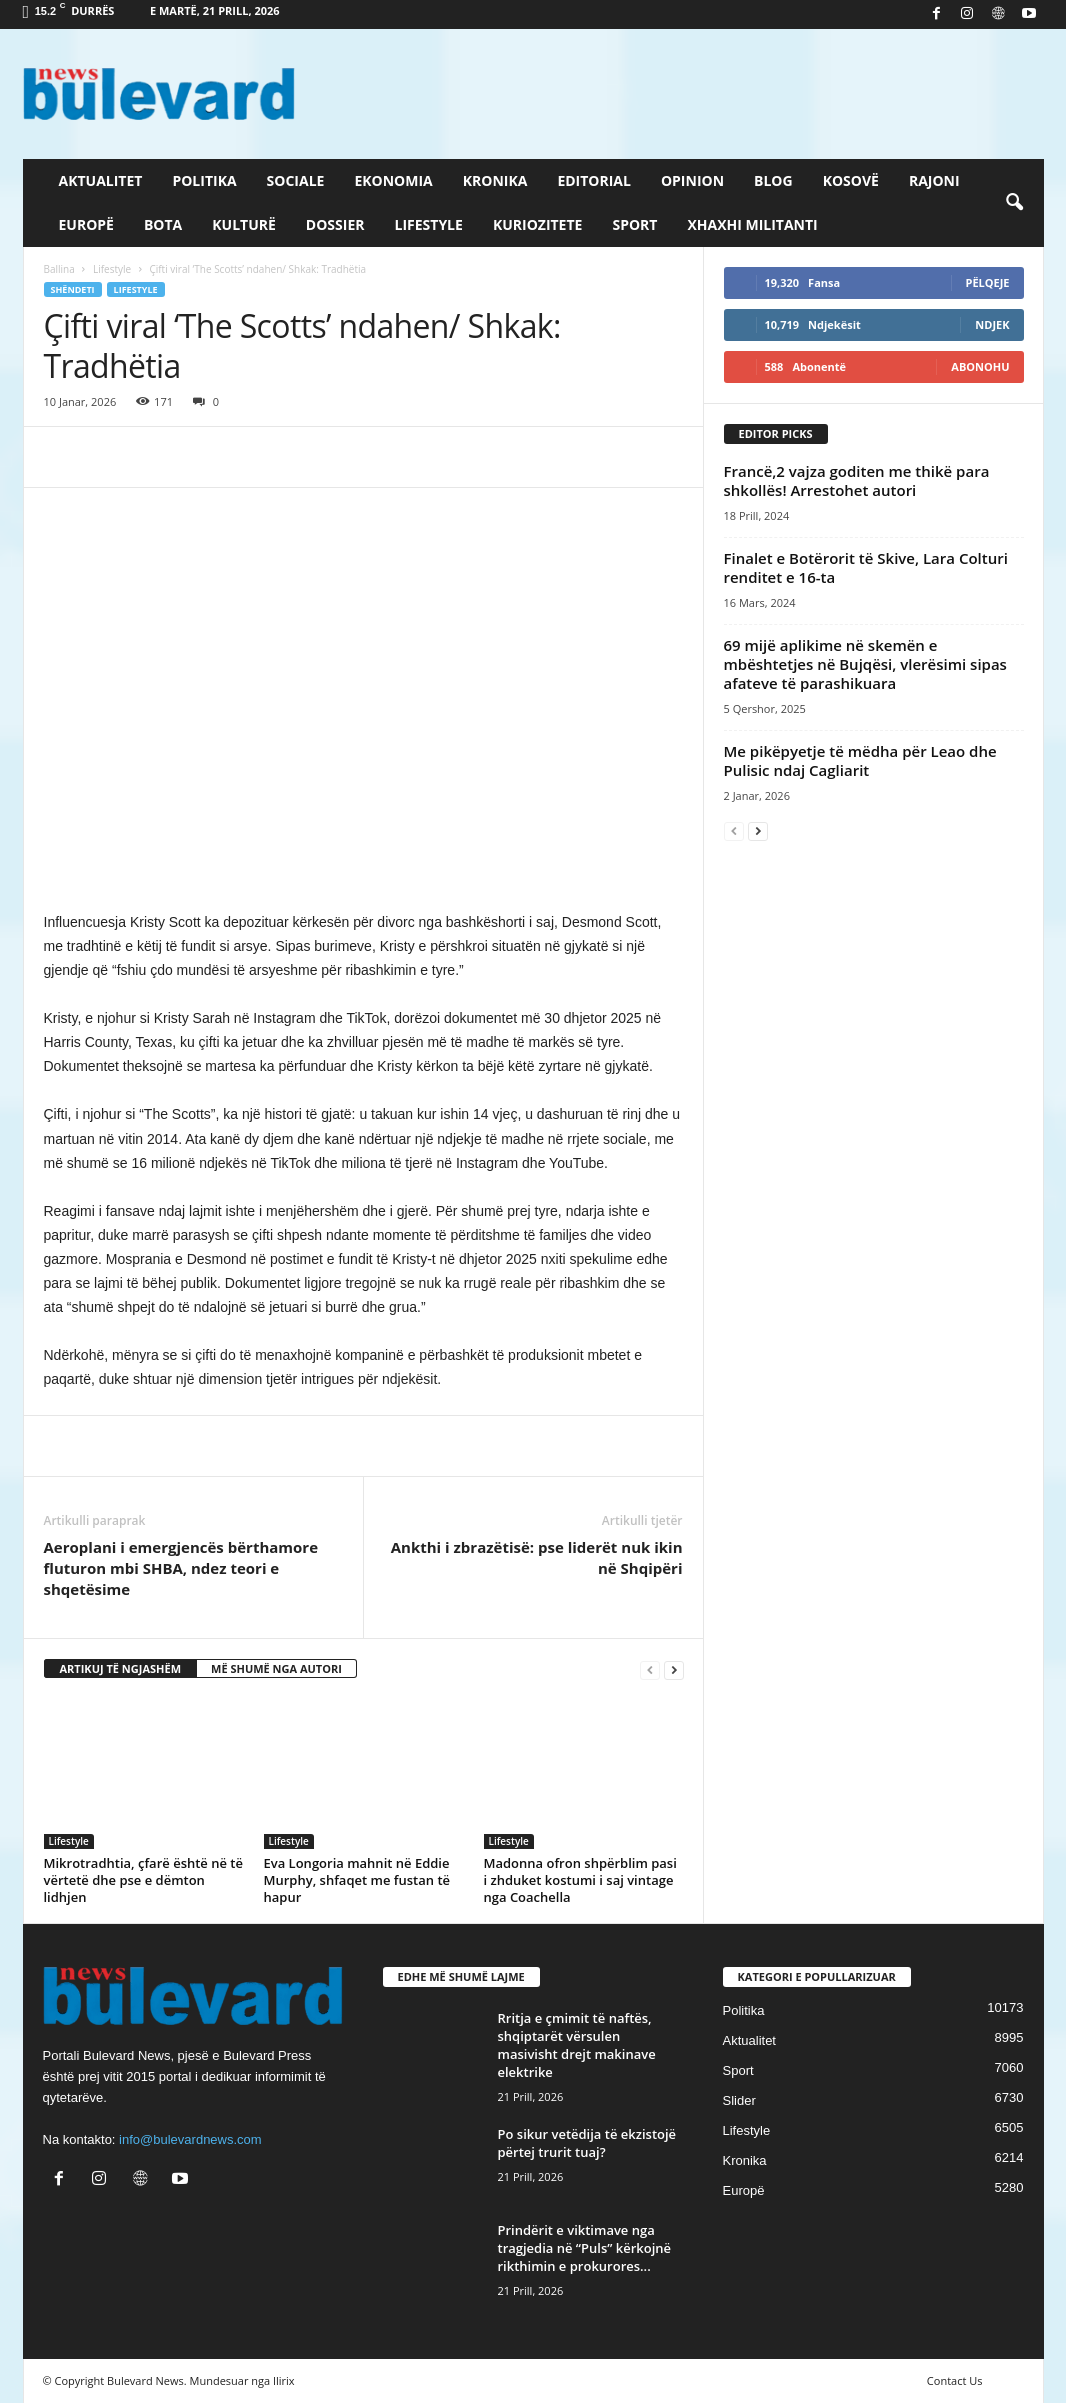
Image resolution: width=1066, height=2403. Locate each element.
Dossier (335, 224)
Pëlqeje (988, 282)
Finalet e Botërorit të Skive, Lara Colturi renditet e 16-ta (866, 567)
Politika (204, 180)
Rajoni (934, 180)
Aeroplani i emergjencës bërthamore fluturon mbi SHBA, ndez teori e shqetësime (181, 1568)
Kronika (495, 180)
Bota (163, 224)
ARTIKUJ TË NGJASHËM (121, 1668)
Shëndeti (73, 289)
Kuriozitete (538, 224)
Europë (86, 224)
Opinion (692, 180)
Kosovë (851, 180)
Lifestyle (429, 224)
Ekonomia (393, 180)
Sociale (296, 180)
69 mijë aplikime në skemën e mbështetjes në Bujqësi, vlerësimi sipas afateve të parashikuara (865, 664)
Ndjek (992, 324)
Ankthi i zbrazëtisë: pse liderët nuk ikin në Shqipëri (537, 1557)
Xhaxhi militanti (752, 224)
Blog (773, 180)
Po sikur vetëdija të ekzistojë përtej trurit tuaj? (587, 2143)
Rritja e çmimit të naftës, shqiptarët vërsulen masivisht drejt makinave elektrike (577, 2045)
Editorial (594, 180)
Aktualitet (101, 180)
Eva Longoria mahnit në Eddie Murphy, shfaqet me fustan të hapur (357, 1880)
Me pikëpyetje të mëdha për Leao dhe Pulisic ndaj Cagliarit (860, 760)
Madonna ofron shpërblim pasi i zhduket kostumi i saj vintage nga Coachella (580, 1880)
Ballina (59, 269)
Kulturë (244, 224)
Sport (634, 224)
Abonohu (980, 366)
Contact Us (955, 2380)
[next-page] (674, 1669)
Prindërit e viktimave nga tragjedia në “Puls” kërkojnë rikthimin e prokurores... (585, 2248)
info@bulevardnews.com (190, 2139)
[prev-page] (650, 1669)
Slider (739, 2100)
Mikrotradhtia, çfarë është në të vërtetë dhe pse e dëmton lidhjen (143, 1880)
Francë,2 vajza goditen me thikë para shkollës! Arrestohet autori (857, 480)
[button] (1014, 203)
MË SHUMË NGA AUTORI (276, 1668)
